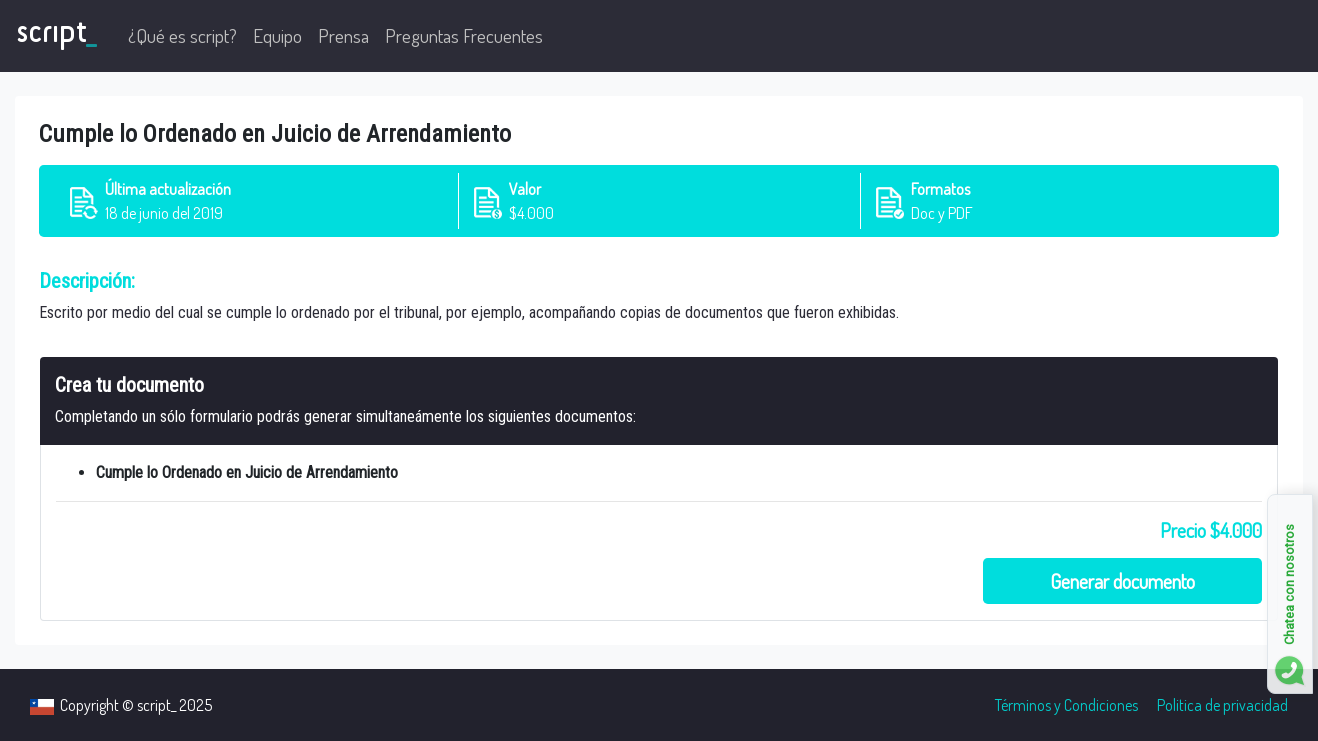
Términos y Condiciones (1066, 705)
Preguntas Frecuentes (464, 35)
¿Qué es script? (182, 35)
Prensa (343, 35)
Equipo (277, 35)
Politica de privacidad (1222, 705)
